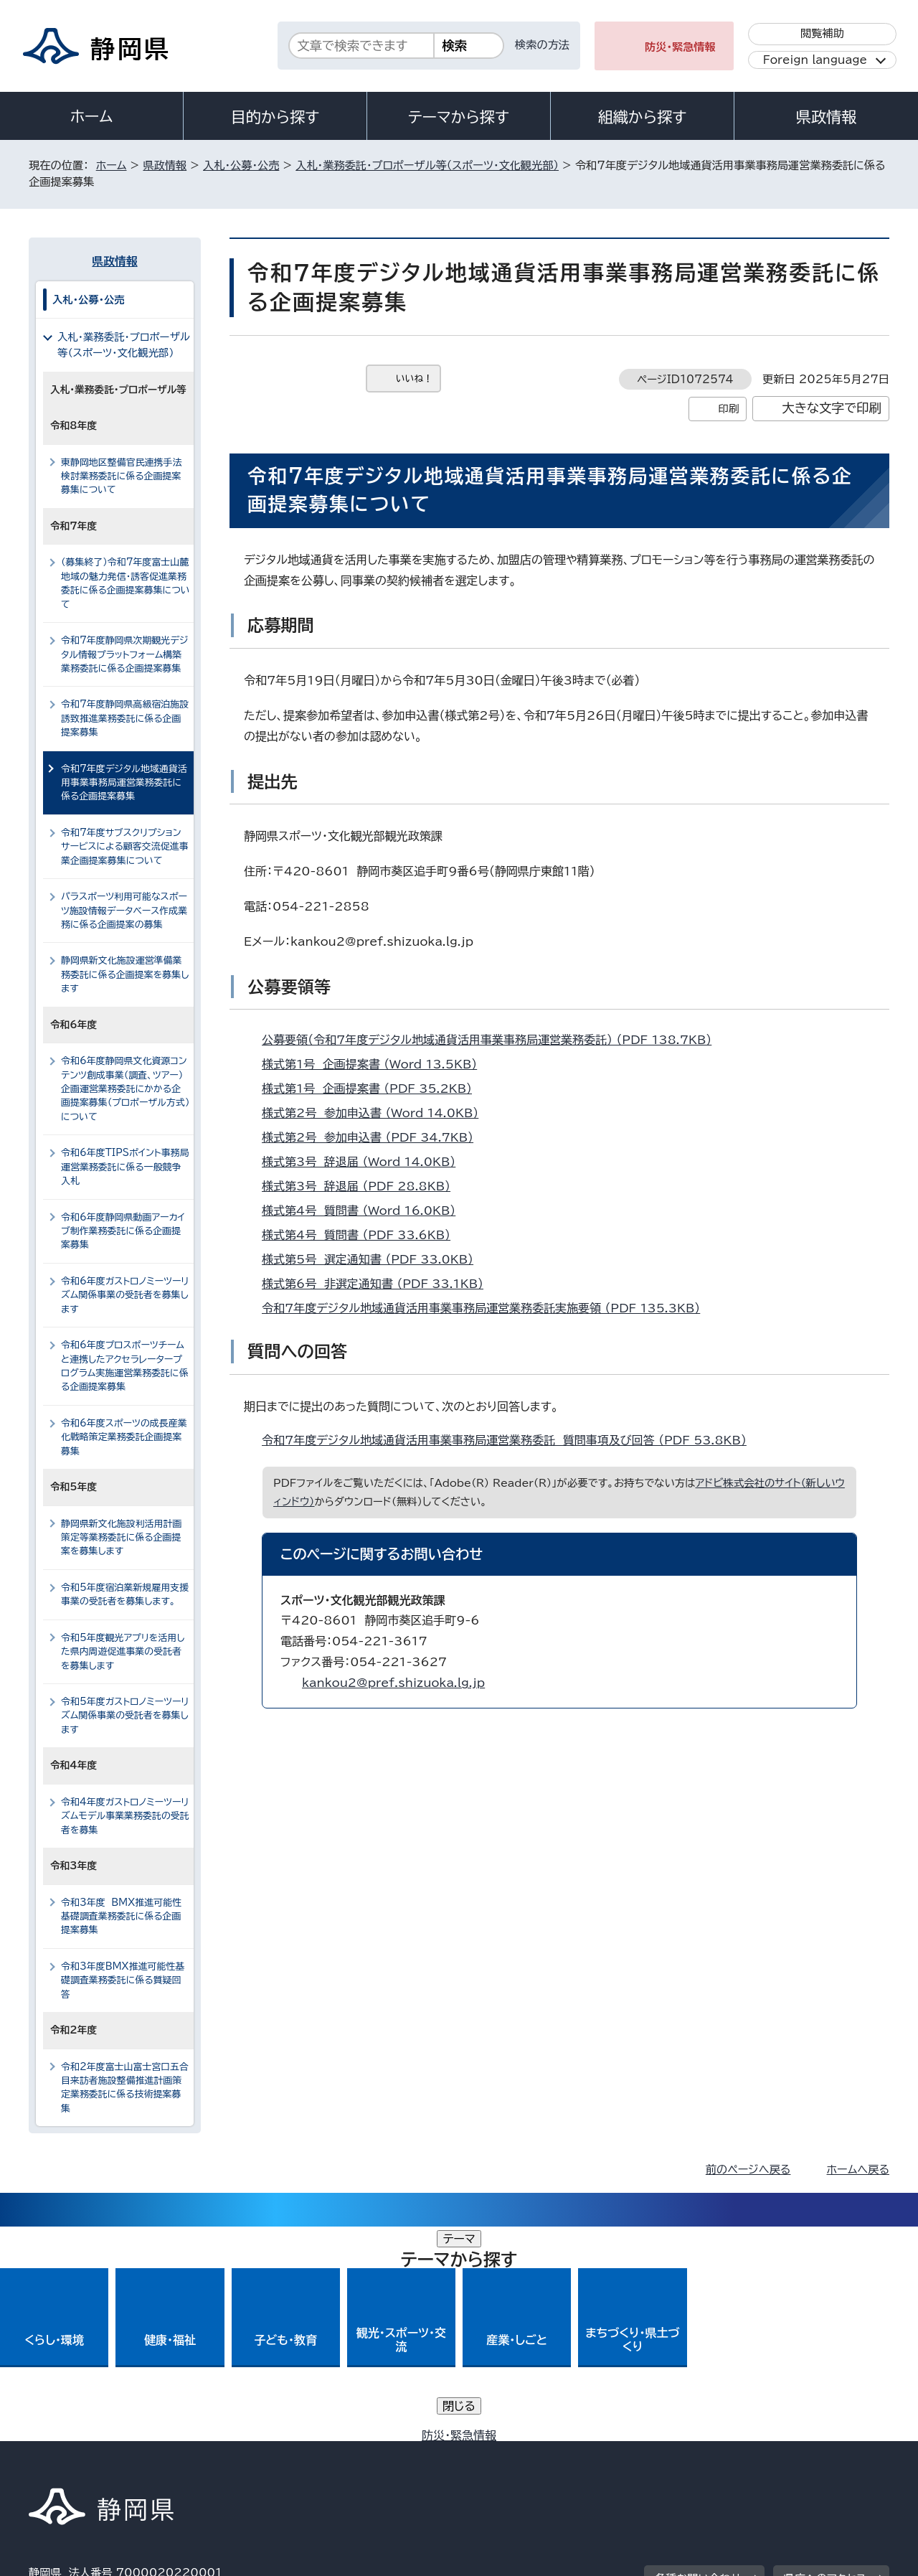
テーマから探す (458, 117)
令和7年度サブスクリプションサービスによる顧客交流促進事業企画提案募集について (125, 846)
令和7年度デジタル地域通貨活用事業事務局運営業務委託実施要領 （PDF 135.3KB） (487, 1308)
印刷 (728, 408)
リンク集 (722, 2453)
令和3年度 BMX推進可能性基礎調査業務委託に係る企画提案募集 (121, 1916)
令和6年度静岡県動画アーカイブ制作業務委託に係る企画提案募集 (123, 1231)
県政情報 (826, 117)
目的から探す (275, 117)
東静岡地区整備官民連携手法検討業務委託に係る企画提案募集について (121, 476)
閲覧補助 (822, 33)
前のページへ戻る (748, 2169)
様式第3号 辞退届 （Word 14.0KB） (365, 1161)
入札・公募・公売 (241, 165)
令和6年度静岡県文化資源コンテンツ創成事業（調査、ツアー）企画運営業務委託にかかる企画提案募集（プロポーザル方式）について (125, 1089)
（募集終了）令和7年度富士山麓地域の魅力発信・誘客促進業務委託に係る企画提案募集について (125, 583)
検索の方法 (542, 44)
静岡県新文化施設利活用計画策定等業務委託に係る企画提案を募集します (121, 1537)
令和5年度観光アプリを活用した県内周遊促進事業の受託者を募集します (122, 1651)
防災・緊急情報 (680, 47)
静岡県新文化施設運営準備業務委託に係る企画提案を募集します (125, 974)
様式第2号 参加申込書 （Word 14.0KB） (376, 1113)
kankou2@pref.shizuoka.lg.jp (393, 1682)
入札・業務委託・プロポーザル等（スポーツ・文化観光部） (427, 165)
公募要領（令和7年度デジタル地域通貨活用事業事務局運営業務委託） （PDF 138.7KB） (493, 1039)
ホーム (91, 116)
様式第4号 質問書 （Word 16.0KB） (365, 1210)
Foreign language (815, 60)
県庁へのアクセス (825, 2364)
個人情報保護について (256, 2453)
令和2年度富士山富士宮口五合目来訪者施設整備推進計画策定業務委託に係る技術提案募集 (125, 2087)
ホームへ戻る (858, 2169)
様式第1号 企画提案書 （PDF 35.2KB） (373, 1088)
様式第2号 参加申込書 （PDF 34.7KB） (374, 1137)
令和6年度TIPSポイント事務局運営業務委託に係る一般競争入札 (125, 1166)
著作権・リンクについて (96, 2453)
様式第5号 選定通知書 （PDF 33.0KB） (374, 1259)
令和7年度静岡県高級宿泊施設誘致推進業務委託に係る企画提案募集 (125, 718)
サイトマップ (822, 2453)
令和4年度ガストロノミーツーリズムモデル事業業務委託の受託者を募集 (125, 1816)
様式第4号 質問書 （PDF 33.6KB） (362, 1235)
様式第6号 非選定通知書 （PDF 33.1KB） (379, 1283)
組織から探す (642, 117)
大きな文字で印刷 (831, 408)
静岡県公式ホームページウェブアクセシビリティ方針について (505, 2453)
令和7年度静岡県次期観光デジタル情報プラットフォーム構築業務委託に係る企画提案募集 (124, 654)
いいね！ (414, 378)
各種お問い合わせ (698, 2364)
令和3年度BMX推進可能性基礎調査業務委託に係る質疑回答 (122, 1980)
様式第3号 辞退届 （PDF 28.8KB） (362, 1186)
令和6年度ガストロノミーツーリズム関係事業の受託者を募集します (125, 1295)
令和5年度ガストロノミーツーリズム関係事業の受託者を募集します (125, 1715)
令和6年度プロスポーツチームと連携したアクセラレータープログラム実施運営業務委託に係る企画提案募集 (125, 1365)
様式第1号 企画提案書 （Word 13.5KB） (375, 1064)
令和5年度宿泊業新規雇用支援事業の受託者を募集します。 (125, 1594)
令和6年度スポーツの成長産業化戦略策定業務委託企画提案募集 (124, 1437)
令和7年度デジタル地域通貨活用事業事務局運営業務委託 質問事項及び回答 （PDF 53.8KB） (510, 1440)
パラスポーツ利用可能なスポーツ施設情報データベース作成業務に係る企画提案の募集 (124, 910)
